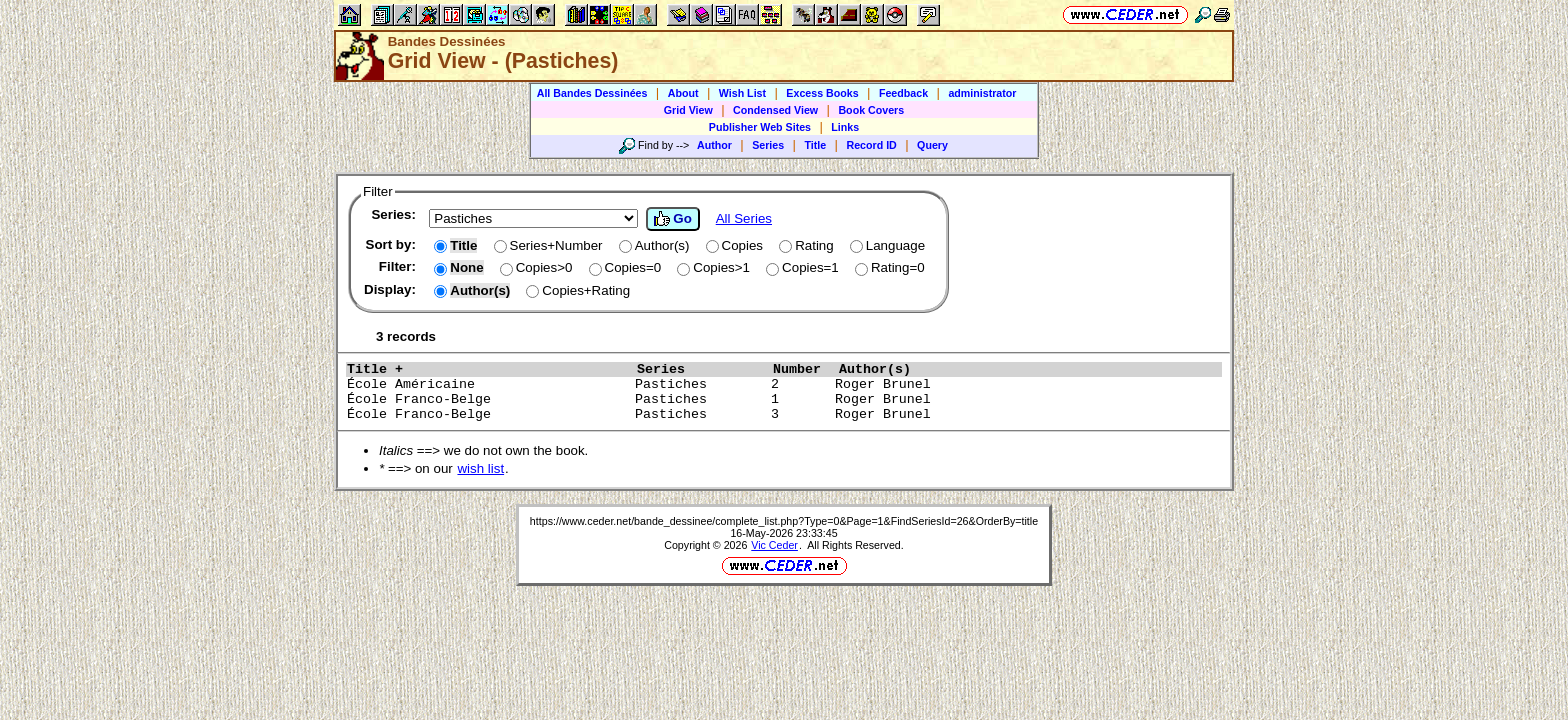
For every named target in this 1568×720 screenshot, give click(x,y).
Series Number (733, 369)
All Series (744, 218)
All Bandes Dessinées (592, 93)
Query (932, 145)
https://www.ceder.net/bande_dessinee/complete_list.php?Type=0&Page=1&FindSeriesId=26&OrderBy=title (784, 521)
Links (845, 127)
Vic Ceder (774, 545)
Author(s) (999, 369)
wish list (480, 468)
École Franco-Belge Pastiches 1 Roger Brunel (751, 399)
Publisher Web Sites (760, 127)
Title (815, 145)
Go (673, 219)
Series (768, 145)
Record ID (871, 145)
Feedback (903, 93)
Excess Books (822, 93)
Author (714, 145)
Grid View (688, 110)
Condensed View (775, 110)
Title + (487, 369)
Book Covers (871, 110)
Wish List (742, 93)
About (683, 93)
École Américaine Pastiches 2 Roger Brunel (751, 384)
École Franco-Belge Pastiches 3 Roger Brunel (751, 414)
